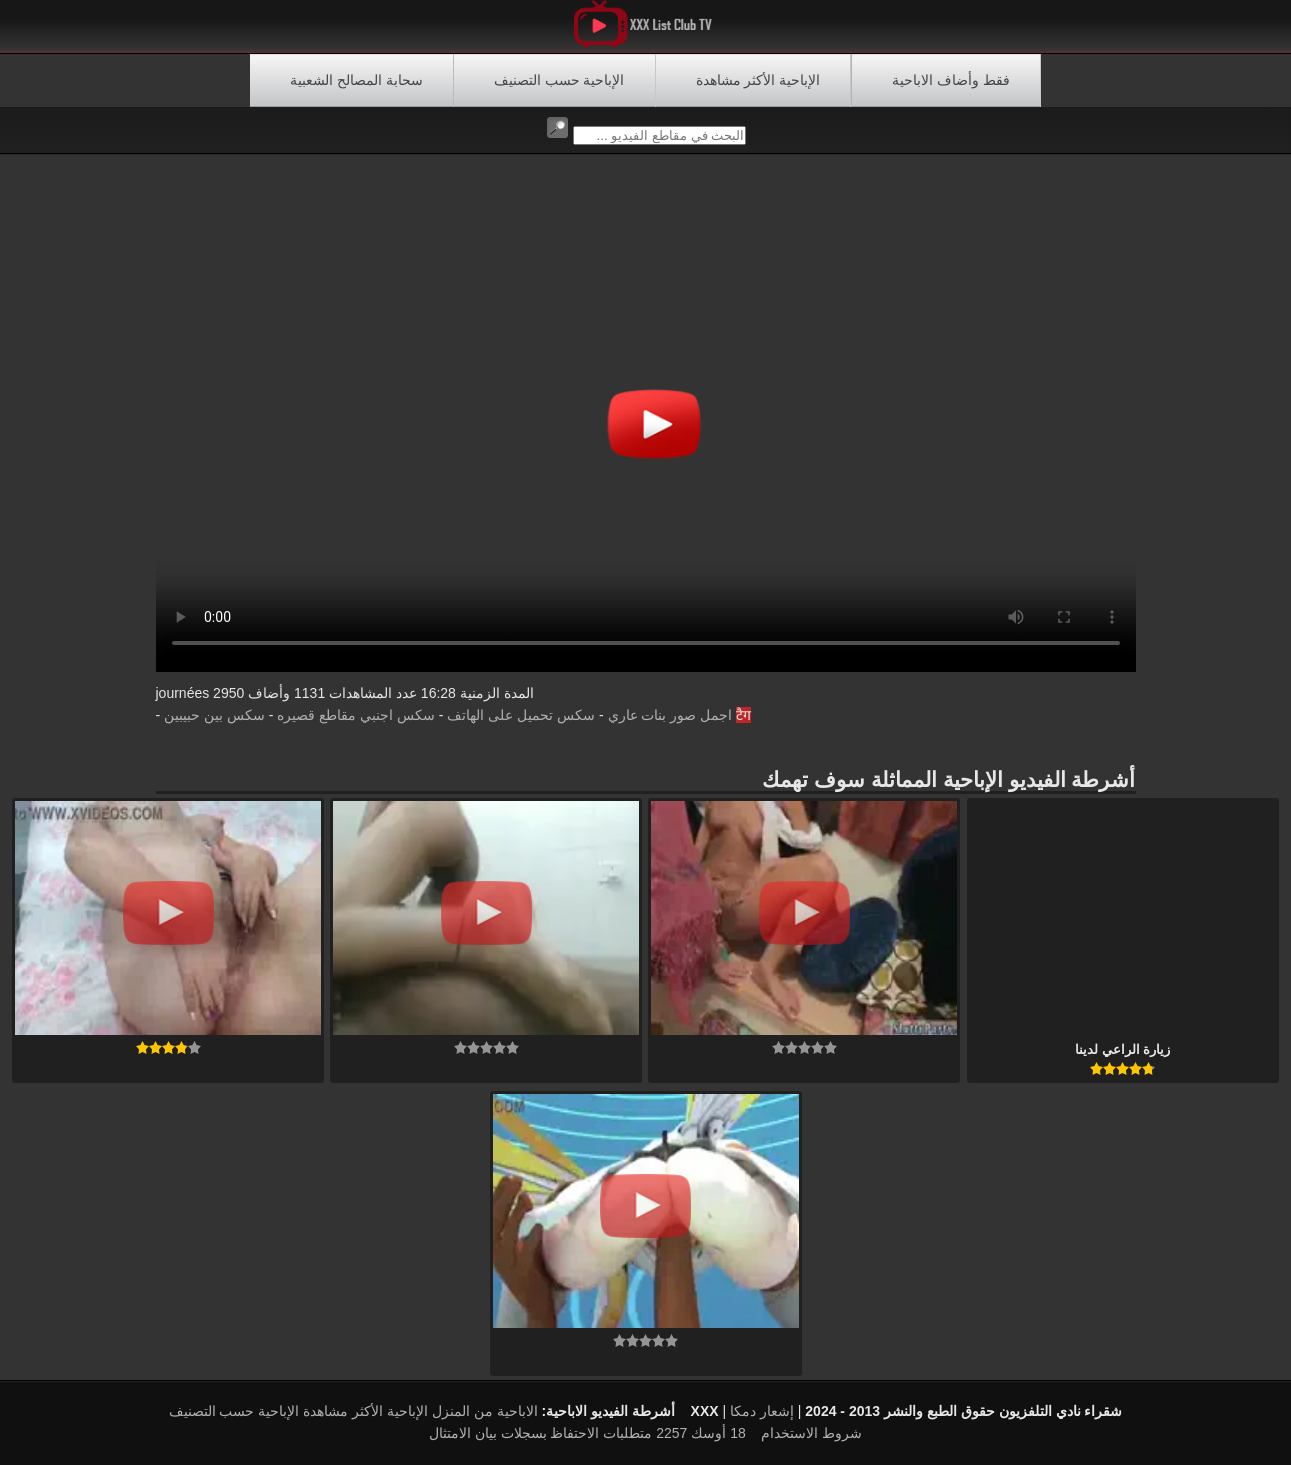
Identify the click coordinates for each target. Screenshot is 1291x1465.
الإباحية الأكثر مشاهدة (758, 80)
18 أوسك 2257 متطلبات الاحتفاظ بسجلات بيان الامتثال (587, 1433)
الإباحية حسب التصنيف (559, 80)
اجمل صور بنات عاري (670, 715)
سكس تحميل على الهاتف (521, 715)
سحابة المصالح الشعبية (356, 80)
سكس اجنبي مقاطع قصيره (356, 715)
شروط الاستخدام (811, 1433)
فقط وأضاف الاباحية (951, 80)
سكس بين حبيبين (214, 715)
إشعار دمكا (762, 1411)
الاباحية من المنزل (485, 1411)
